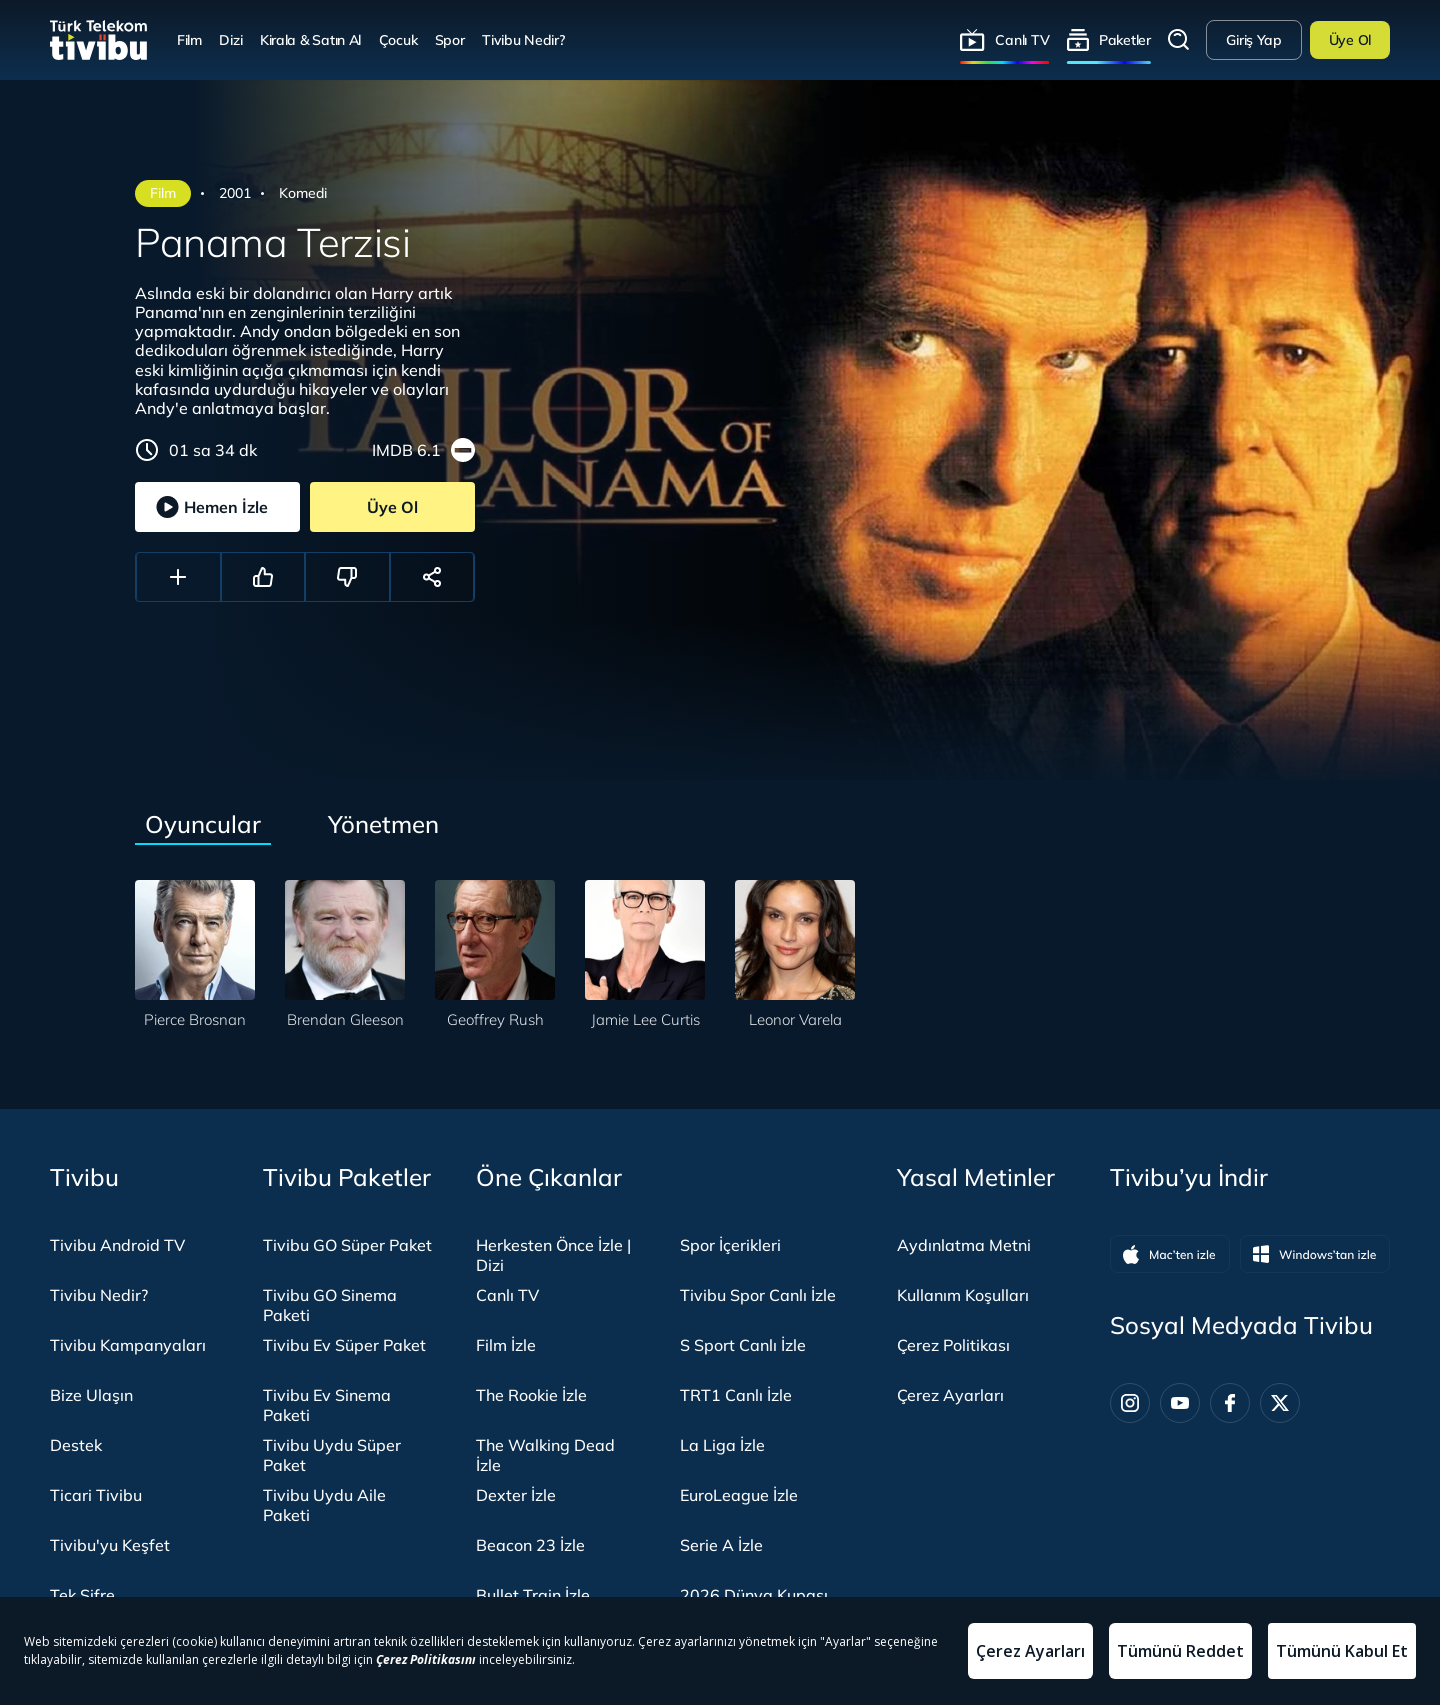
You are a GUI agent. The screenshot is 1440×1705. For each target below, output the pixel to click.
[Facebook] (1230, 1403)
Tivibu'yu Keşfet (110, 1545)
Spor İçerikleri (730, 1245)
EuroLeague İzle (739, 1495)
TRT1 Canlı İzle (736, 1395)
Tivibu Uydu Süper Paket (332, 1455)
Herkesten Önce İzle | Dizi (553, 1255)
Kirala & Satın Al (310, 39)
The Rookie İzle (531, 1395)
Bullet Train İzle (533, 1595)
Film (189, 39)
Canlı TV (1022, 39)
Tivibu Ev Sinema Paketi (327, 1405)
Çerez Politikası (953, 1345)
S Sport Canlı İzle (743, 1345)
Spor (450, 39)
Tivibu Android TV (117, 1245)
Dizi (230, 39)
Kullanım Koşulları (963, 1295)
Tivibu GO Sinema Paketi (330, 1305)
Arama (1179, 40)
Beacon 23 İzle (530, 1545)
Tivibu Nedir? (523, 39)
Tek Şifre (82, 1595)
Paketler (1125, 39)
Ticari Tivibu (96, 1495)
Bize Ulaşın (91, 1395)
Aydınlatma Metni (964, 1245)
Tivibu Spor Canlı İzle (758, 1295)
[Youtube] (1180, 1403)
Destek (76, 1445)
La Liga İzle (722, 1445)
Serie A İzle (721, 1545)
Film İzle (506, 1345)
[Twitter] (1280, 1403)
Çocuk (398, 39)
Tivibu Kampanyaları (128, 1345)
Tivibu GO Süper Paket (347, 1245)
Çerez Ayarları (950, 1395)
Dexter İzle (516, 1495)
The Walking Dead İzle (545, 1455)
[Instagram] (1130, 1403)
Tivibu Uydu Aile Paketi (324, 1505)
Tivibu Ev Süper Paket (344, 1345)
